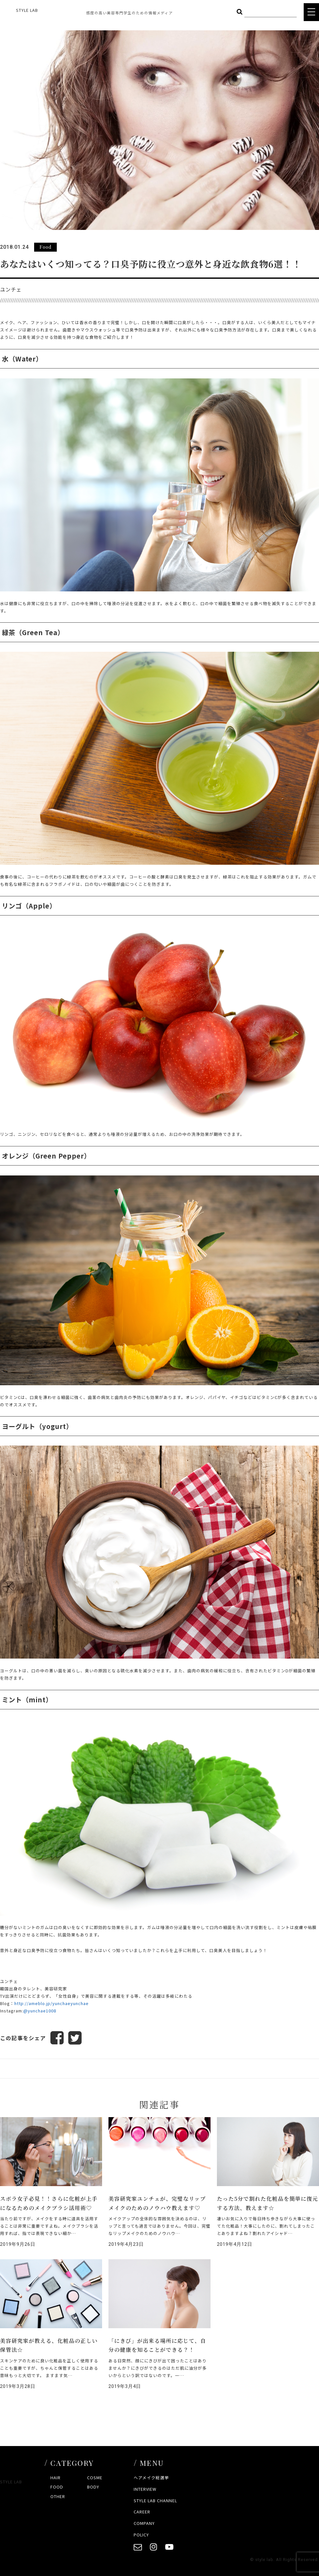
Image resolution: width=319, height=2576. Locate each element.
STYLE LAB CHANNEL (155, 2500)
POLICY (141, 2535)
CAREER (142, 2512)
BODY (93, 2487)
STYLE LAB (27, 10)
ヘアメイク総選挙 (151, 2477)
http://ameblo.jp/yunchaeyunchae (51, 2003)
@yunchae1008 (39, 2011)
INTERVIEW (145, 2489)
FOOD (56, 2487)
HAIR (55, 2477)
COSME (94, 2477)
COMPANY (144, 2523)
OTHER (57, 2496)
